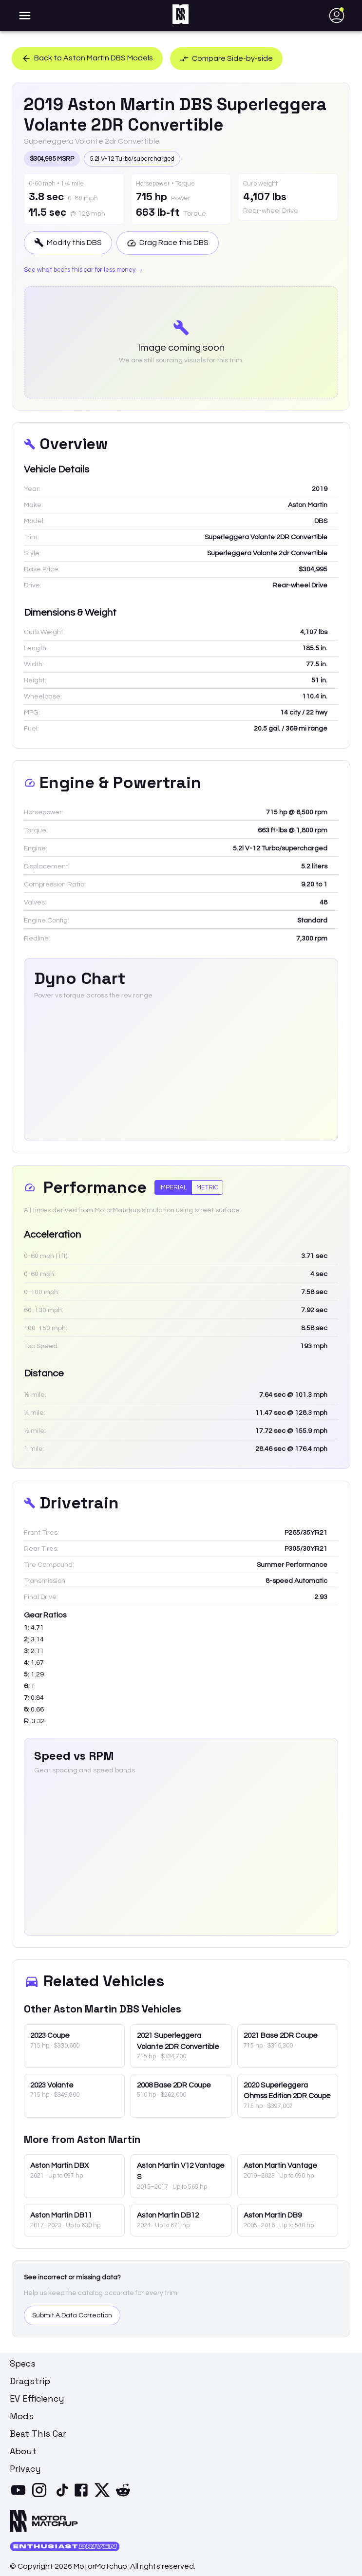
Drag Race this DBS (168, 242)
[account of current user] (25, 15)
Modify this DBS (68, 242)
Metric (207, 1187)
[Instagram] (41, 2496)
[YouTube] (20, 2496)
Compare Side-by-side (227, 58)
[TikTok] (62, 2496)
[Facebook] (83, 2496)
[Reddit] (124, 2496)
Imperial (173, 1187)
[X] (104, 2496)
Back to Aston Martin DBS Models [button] (87, 58)
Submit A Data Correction (72, 2315)
